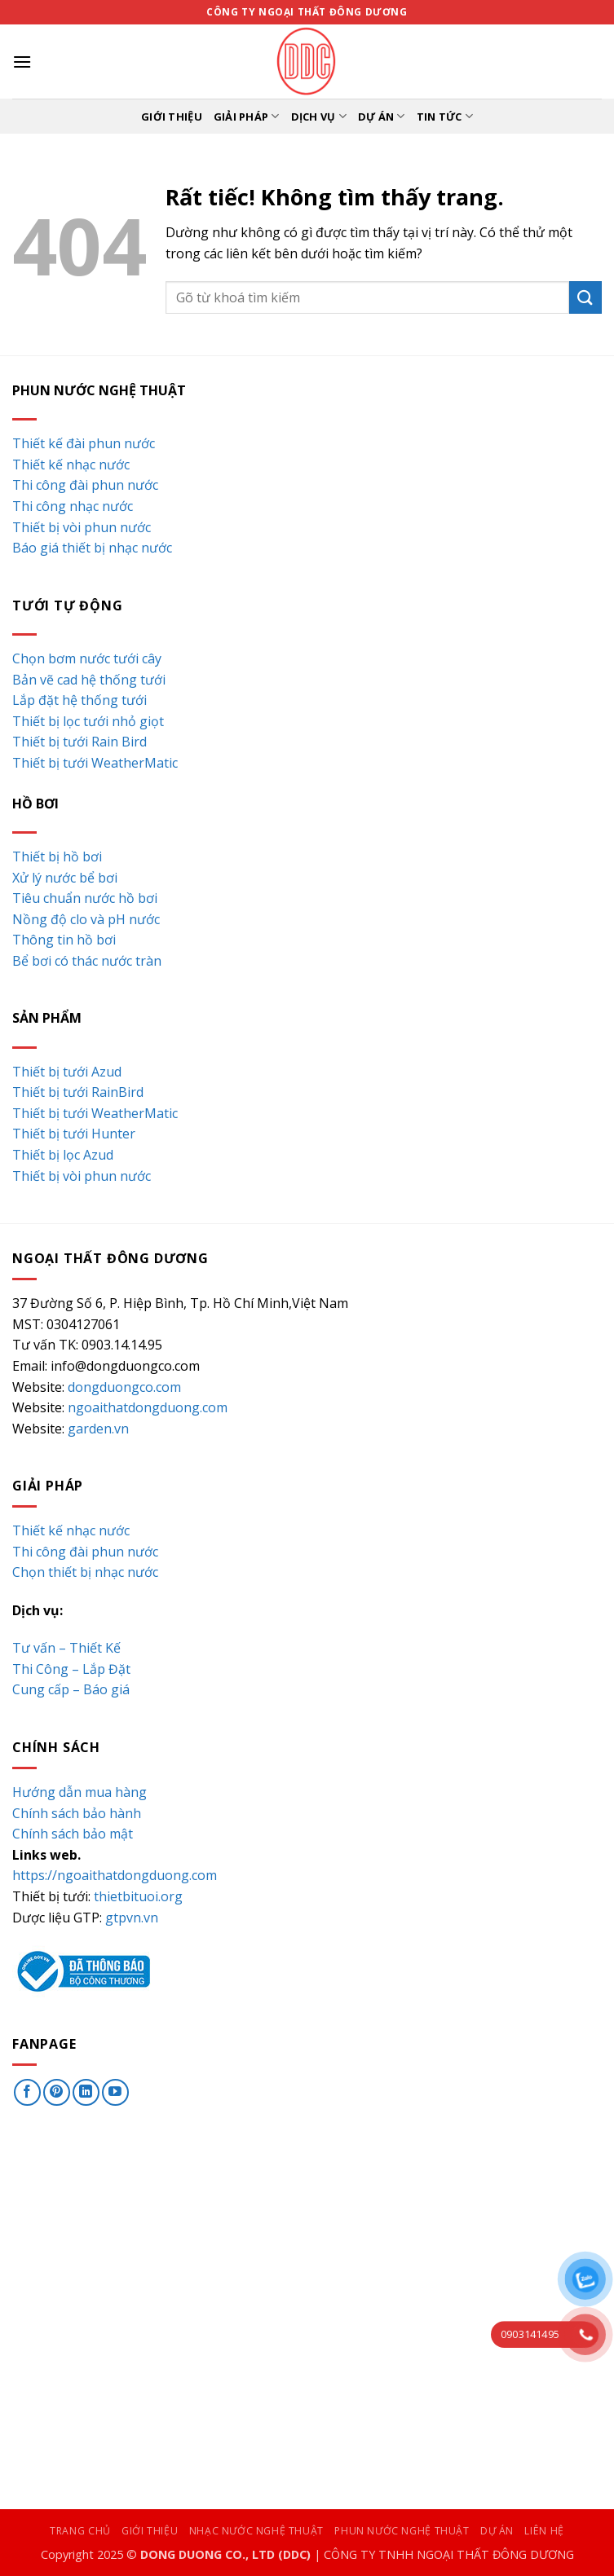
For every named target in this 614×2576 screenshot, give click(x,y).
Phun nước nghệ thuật (401, 2531)
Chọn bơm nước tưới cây (86, 658)
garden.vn (98, 1429)
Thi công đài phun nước (85, 485)
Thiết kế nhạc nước (71, 464)
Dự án (381, 116)
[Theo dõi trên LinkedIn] (86, 2092)
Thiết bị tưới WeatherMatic (95, 763)
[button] (22, 61)
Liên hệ (543, 2531)
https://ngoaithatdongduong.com (114, 1875)
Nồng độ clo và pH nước (86, 919)
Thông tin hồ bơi (64, 940)
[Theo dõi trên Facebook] (27, 2092)
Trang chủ (80, 2531)
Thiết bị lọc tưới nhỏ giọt (88, 721)
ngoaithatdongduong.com (147, 1407)
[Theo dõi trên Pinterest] (56, 2092)
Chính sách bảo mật (72, 1834)
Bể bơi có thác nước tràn (86, 961)
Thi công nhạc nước (72, 506)
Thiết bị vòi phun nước (81, 527)
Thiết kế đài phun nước (83, 443)
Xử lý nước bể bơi (64, 878)
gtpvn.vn (131, 1917)
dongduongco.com (124, 1387)
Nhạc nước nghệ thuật (256, 2531)
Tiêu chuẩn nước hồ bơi (84, 898)
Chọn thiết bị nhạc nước (85, 1572)
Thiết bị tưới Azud (66, 1072)
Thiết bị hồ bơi (57, 856)
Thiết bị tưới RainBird (78, 1092)
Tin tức (445, 116)
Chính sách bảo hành (76, 1813)
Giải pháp (247, 116)
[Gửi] (585, 297)
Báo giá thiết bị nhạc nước (92, 548)
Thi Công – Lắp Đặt (71, 1669)
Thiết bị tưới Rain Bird (79, 742)
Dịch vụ (319, 116)
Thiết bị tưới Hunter (73, 1134)
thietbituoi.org (138, 1896)
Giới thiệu (171, 116)
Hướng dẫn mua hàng (79, 1792)
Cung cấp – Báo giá (71, 1689)
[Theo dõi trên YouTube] (115, 2092)
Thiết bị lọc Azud (62, 1155)
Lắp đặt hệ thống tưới (79, 700)
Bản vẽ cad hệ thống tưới (89, 680)
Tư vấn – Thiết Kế (66, 1648)
